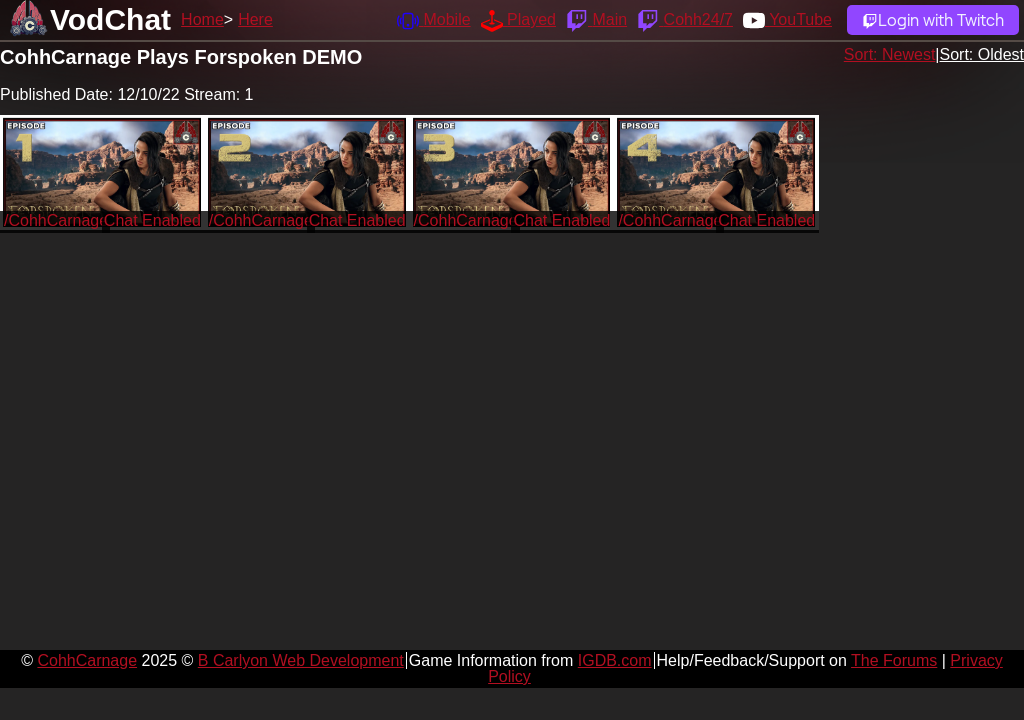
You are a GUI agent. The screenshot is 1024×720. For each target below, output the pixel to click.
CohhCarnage (87, 660)
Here (255, 19)
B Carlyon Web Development (301, 660)
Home (202, 19)
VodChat (110, 19)
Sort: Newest (890, 54)
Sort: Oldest (982, 54)
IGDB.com (615, 660)
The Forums (894, 660)
